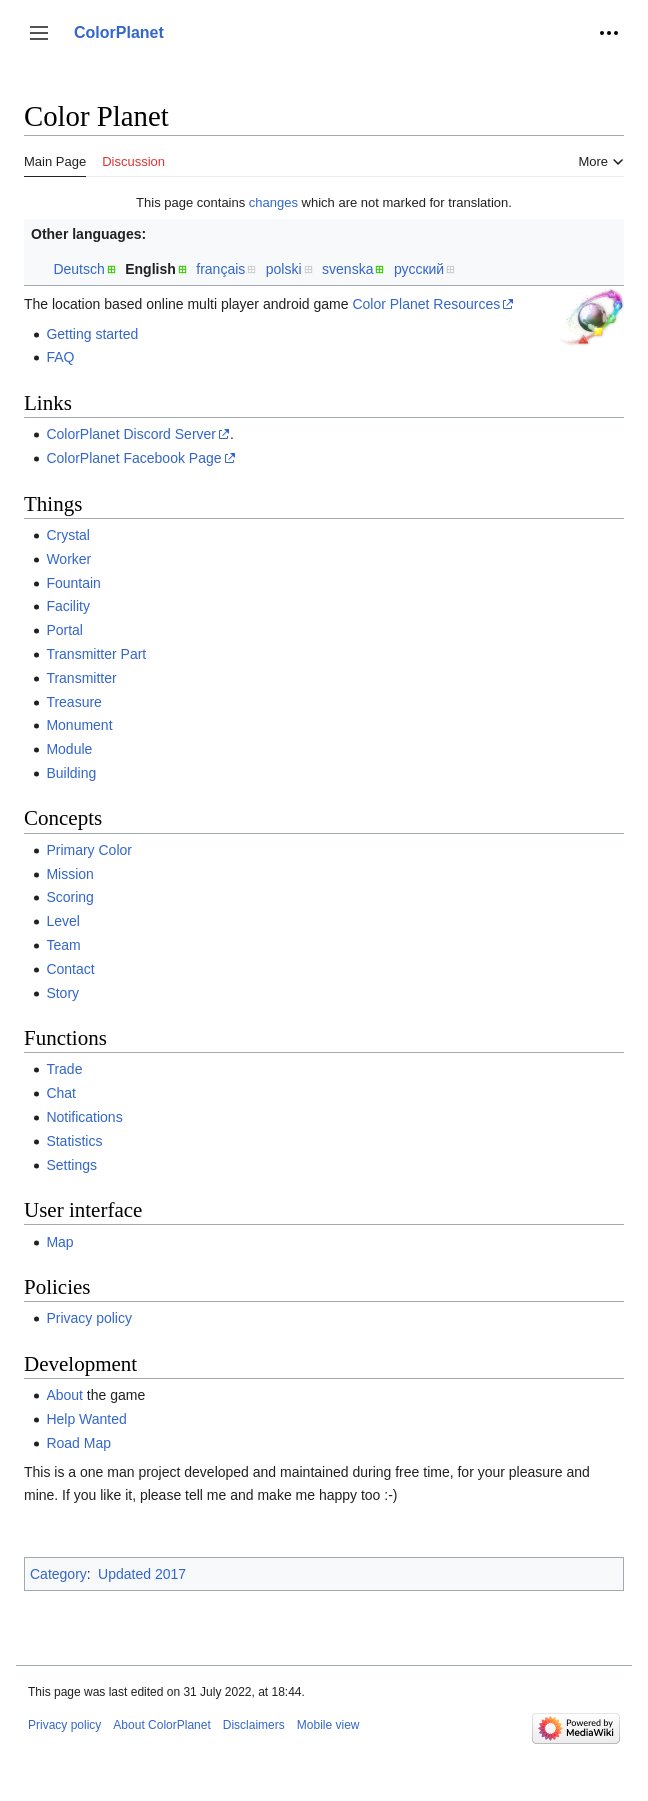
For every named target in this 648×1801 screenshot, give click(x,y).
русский (419, 269)
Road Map (78, 1443)
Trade (64, 1069)
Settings (71, 1165)
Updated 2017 (142, 1574)
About (64, 1395)
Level (62, 921)
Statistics (74, 1141)
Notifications (84, 1117)
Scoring (69, 897)
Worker (68, 559)
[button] (39, 33)
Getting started (92, 334)
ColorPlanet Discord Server (131, 434)
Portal (64, 630)
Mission (69, 874)
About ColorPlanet (161, 1725)
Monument (79, 725)
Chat (61, 1093)
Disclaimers (254, 1725)
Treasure (74, 702)
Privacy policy (89, 1318)
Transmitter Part (96, 654)
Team (63, 945)
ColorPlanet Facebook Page (133, 458)
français (220, 269)
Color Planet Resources (426, 304)
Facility (68, 606)
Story (62, 993)
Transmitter (81, 678)
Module (69, 749)
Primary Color (89, 850)
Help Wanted (86, 1419)
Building (71, 773)
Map (59, 1242)
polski (284, 269)
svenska (347, 269)
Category (58, 1574)
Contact (70, 969)
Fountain (73, 583)
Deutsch (78, 269)
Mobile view (328, 1725)
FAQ (60, 357)
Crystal (68, 535)
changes (273, 202)
